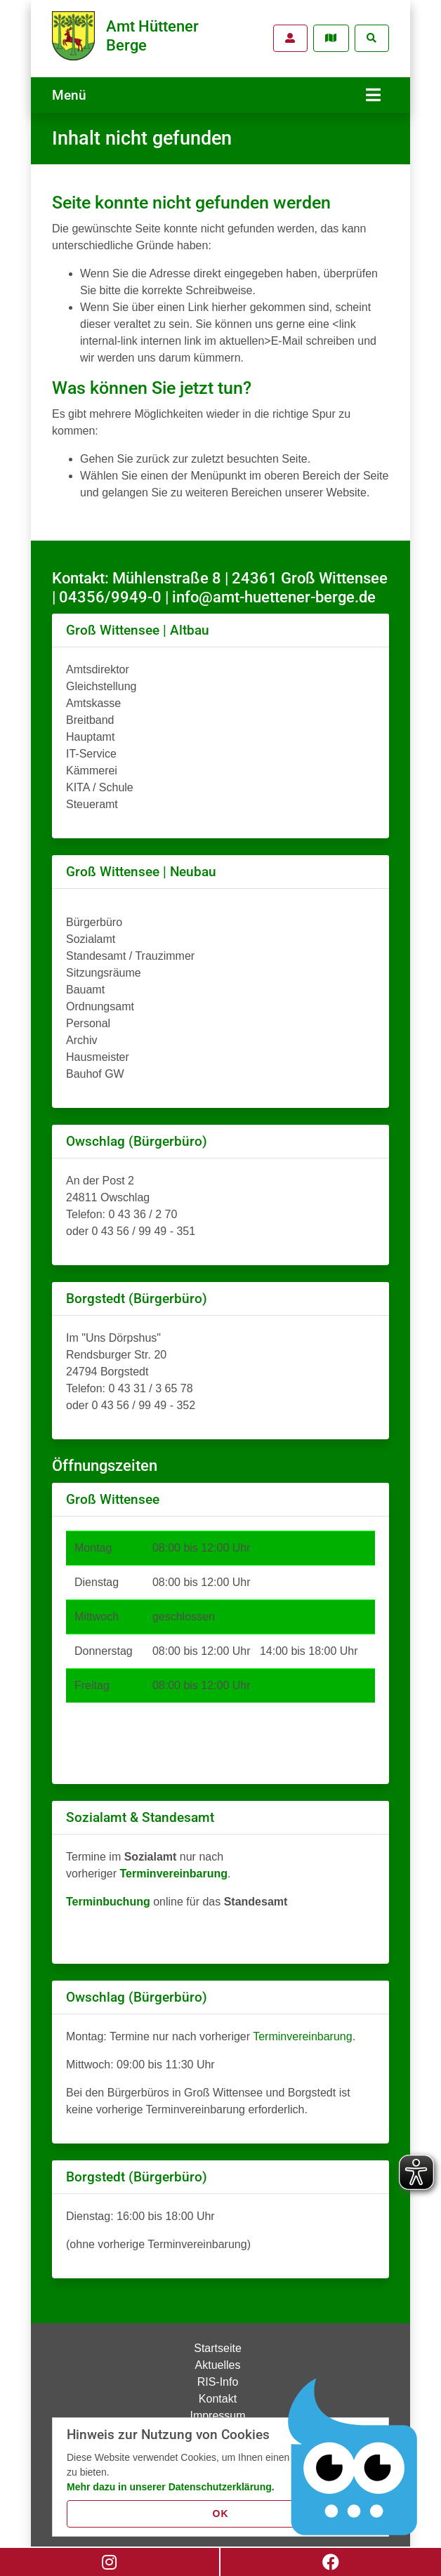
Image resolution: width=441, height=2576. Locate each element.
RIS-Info (218, 2376)
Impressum (217, 2410)
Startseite (218, 2343)
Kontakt (218, 2393)
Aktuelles (218, 2359)
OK (221, 2513)
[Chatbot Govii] (353, 2457)
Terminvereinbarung (302, 2031)
